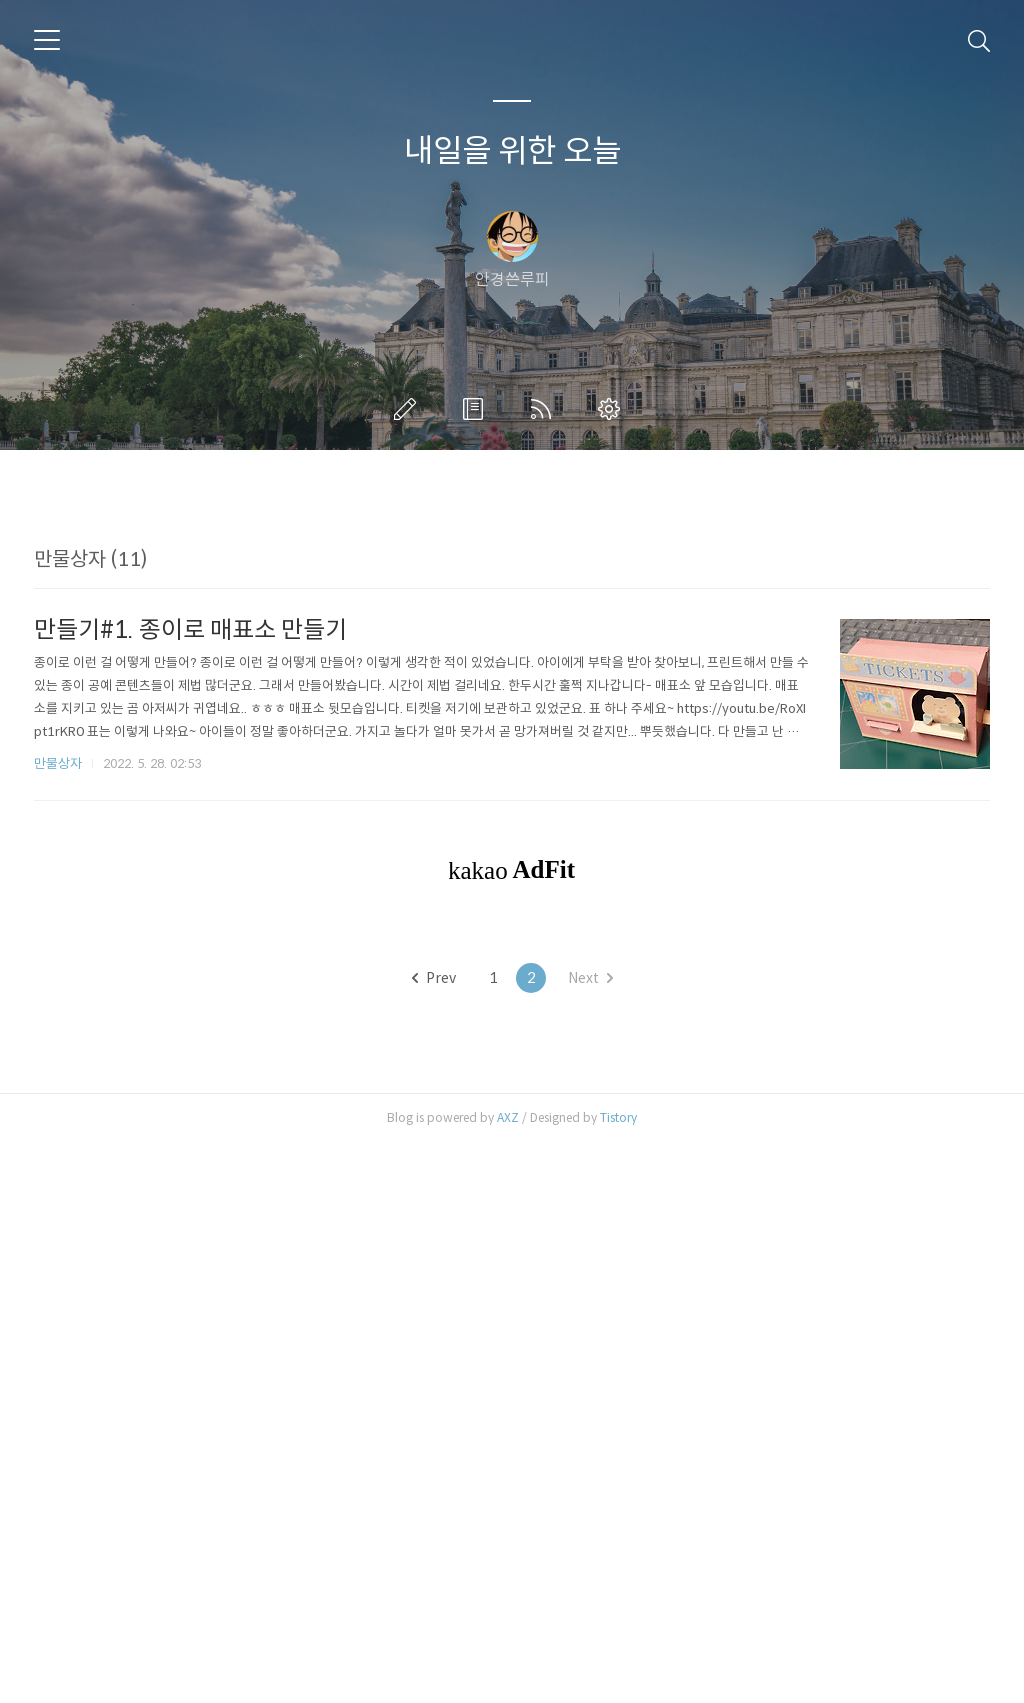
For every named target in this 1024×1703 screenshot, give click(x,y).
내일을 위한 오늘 (512, 151)
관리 (613, 409)
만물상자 (58, 1043)
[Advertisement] (512, 667)
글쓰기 (409, 409)
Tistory (618, 1677)
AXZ (508, 1677)
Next (590, 1538)
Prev (434, 1538)
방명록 (477, 409)
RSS (545, 409)
